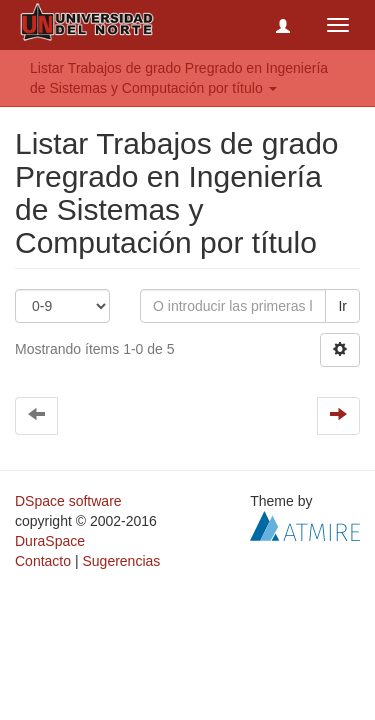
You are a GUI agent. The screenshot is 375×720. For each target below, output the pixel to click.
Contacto (43, 561)
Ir (342, 306)
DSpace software (68, 501)
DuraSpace (50, 541)
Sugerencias (121, 561)
